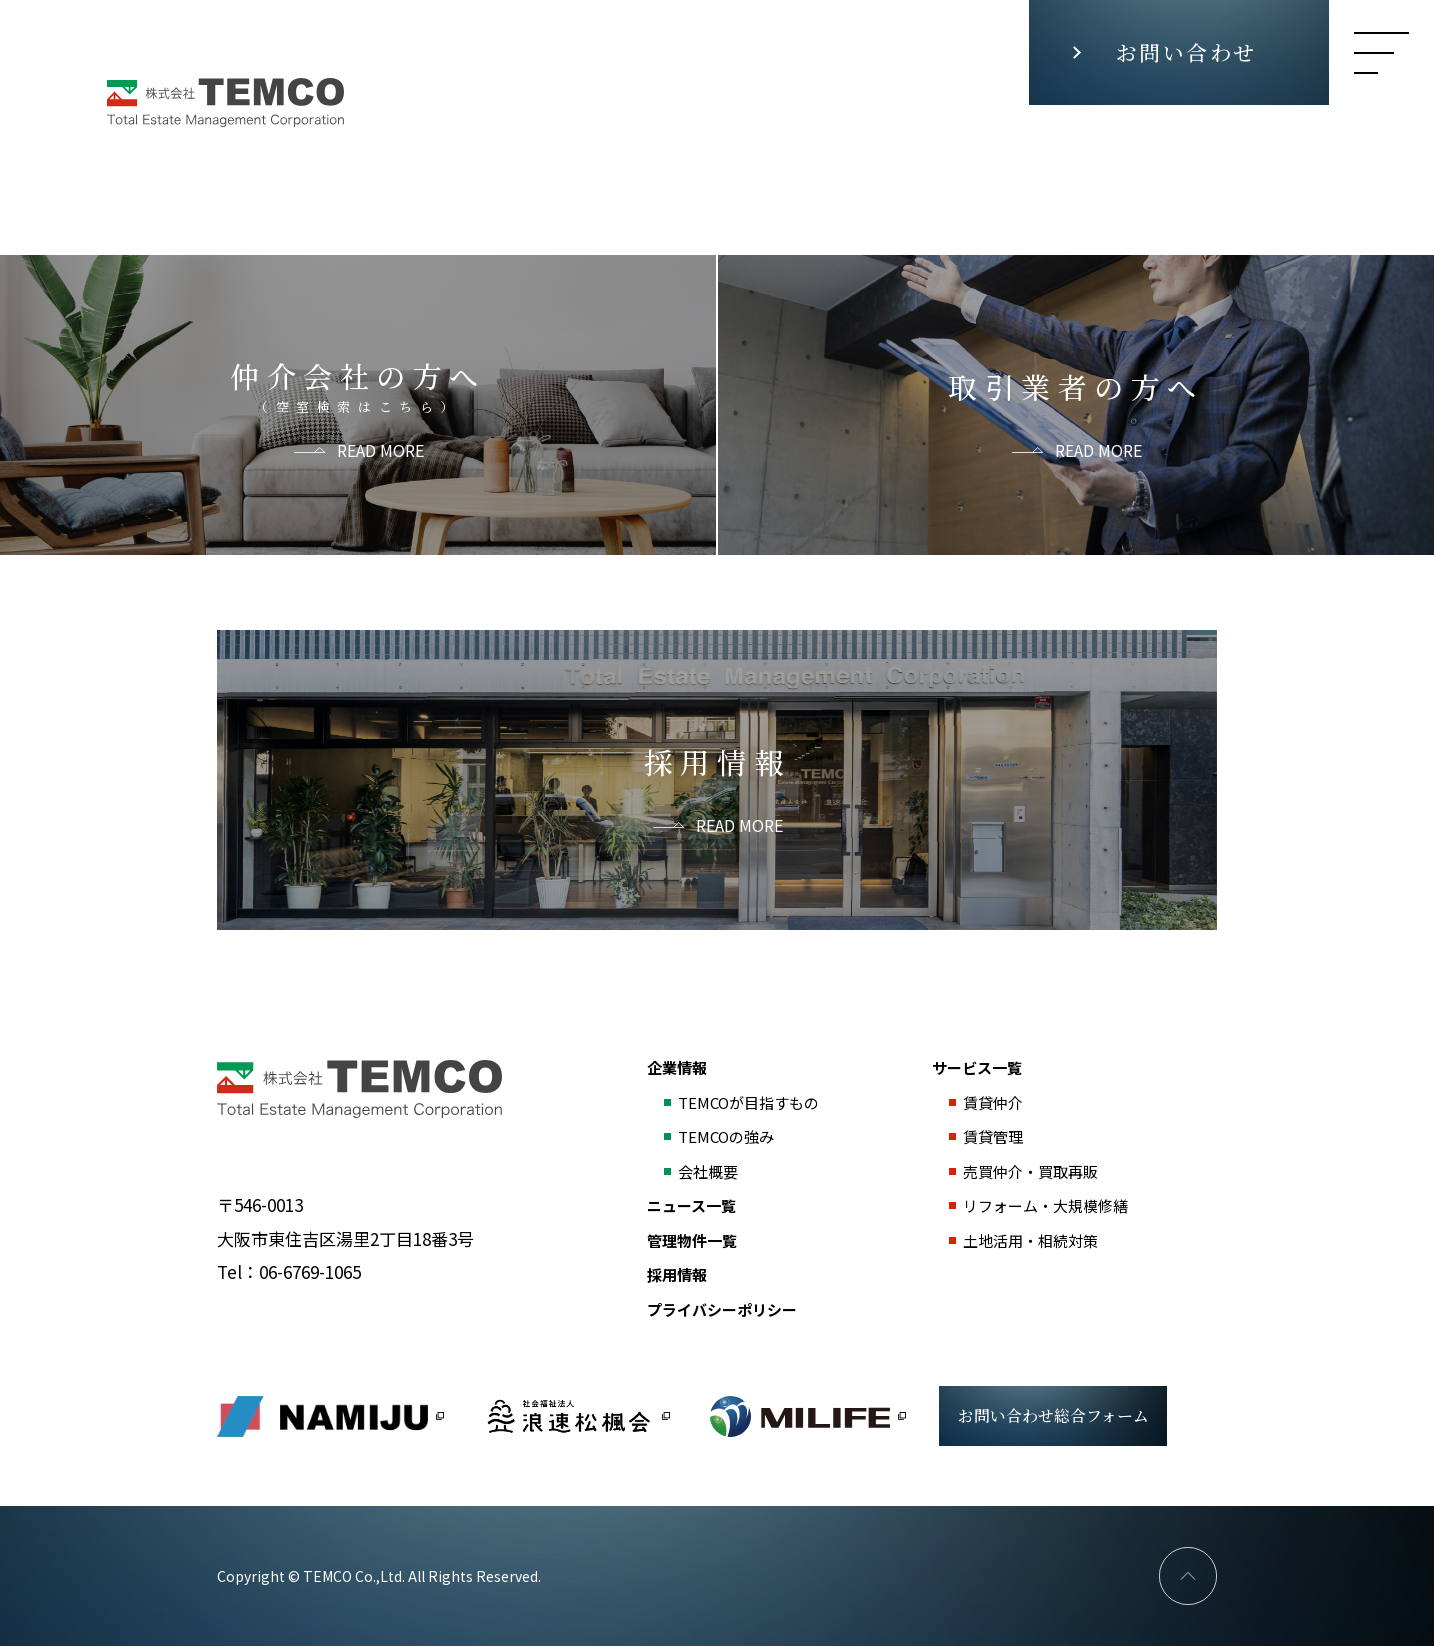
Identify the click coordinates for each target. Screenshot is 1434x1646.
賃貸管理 (993, 1136)
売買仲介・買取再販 (1030, 1171)
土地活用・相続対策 (1030, 1240)
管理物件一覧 (692, 1240)
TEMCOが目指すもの (748, 1102)
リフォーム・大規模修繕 (1045, 1205)
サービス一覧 (977, 1067)
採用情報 (677, 1274)
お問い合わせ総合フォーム (1053, 1415)
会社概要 (708, 1171)
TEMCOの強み (726, 1136)
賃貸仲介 (993, 1102)
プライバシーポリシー (722, 1309)
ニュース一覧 (691, 1205)
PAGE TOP (1188, 1576)
